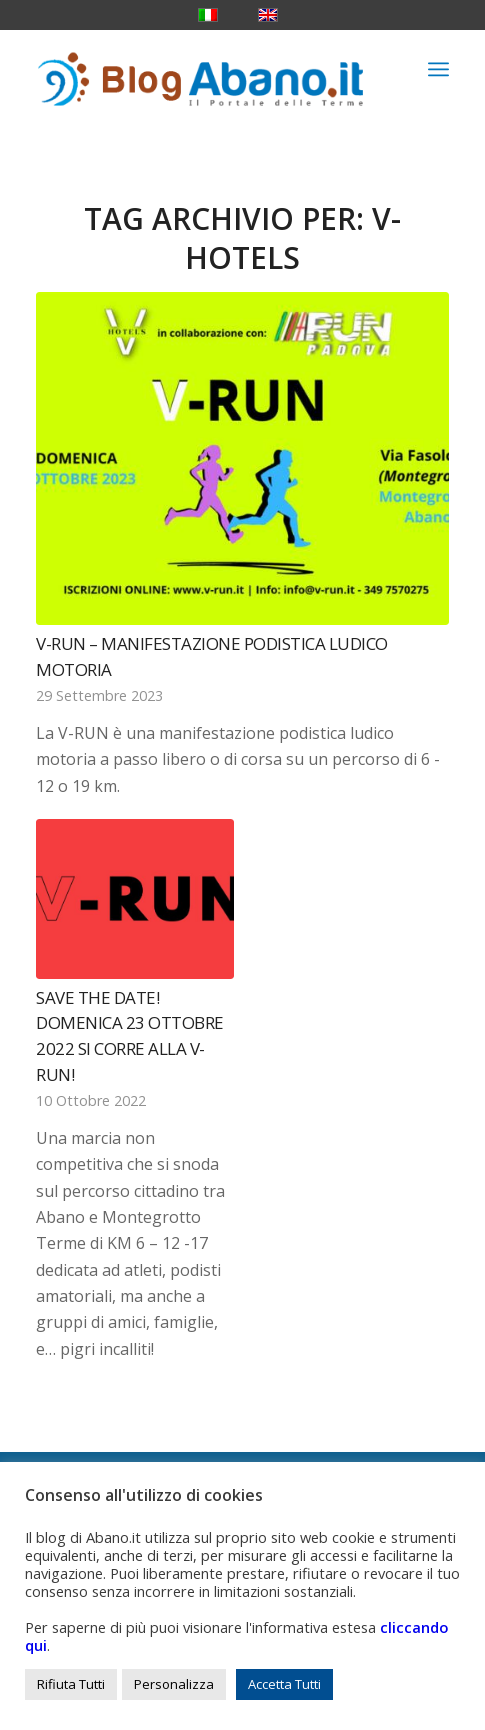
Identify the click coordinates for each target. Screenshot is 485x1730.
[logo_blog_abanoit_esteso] (201, 69)
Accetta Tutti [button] (284, 1684)
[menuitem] (438, 69)
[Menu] (438, 69)
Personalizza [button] (174, 1684)
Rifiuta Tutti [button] (71, 1684)
